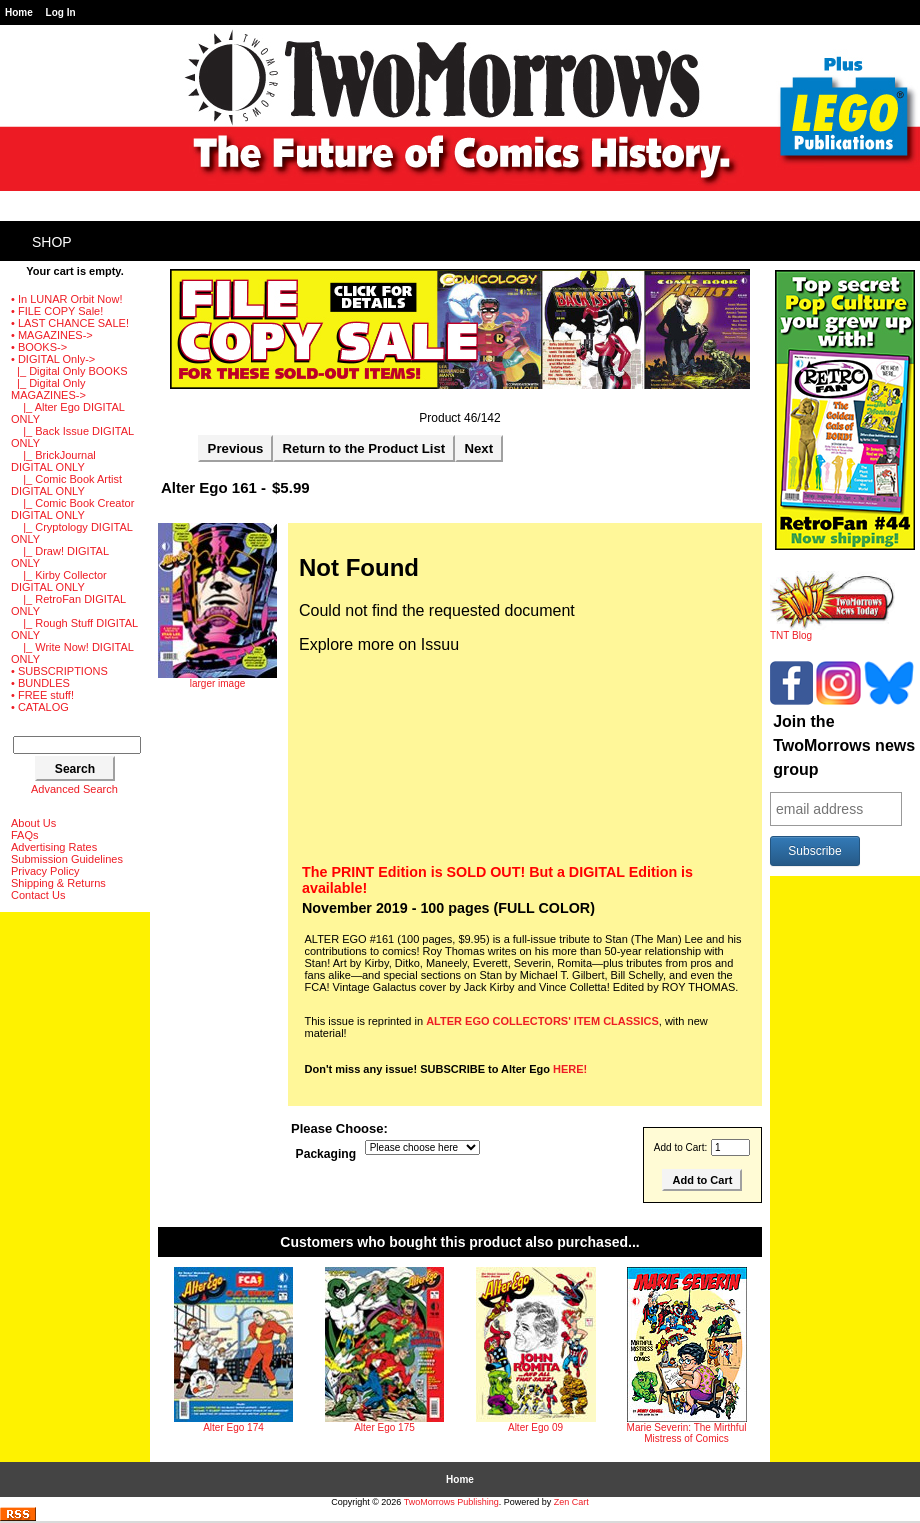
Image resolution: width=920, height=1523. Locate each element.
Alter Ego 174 (233, 1427)
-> (53, 359)
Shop (52, 242)
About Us (33, 823)
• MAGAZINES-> (52, 335)
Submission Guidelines (67, 859)
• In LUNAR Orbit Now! (66, 299)
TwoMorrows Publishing (451, 1502)
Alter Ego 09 (535, 1427)
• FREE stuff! (42, 695)
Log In (61, 12)
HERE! (570, 1069)
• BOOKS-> (39, 347)
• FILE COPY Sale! (57, 311)
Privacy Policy (45, 871)
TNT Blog (832, 631)
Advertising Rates (54, 847)
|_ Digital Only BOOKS (69, 371)
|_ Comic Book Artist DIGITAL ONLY (66, 485)
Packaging (326, 1154)
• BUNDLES (40, 683)
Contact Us (38, 895)
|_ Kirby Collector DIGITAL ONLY (59, 581)
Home (19, 12)
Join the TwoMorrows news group (844, 745)
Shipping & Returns (58, 883)
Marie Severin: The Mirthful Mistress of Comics (687, 1433)
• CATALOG (40, 707)
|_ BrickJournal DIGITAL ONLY (53, 461)
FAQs (25, 835)
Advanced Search (74, 789)
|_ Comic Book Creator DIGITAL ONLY (72, 509)
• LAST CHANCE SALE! (70, 323)
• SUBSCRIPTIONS (59, 671)
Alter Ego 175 (384, 1427)
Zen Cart (571, 1502)
